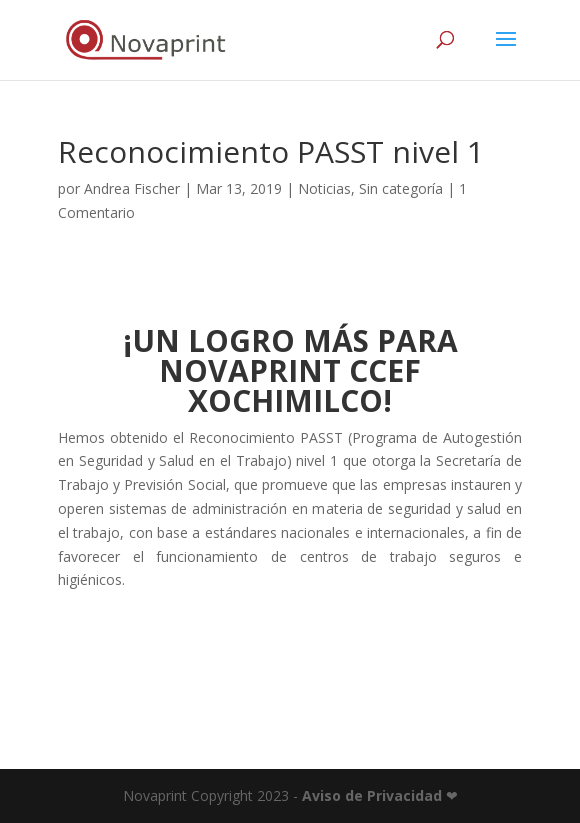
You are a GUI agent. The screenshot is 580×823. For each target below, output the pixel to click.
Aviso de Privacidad (372, 795)
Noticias (324, 188)
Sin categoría (401, 188)
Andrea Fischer (132, 188)
